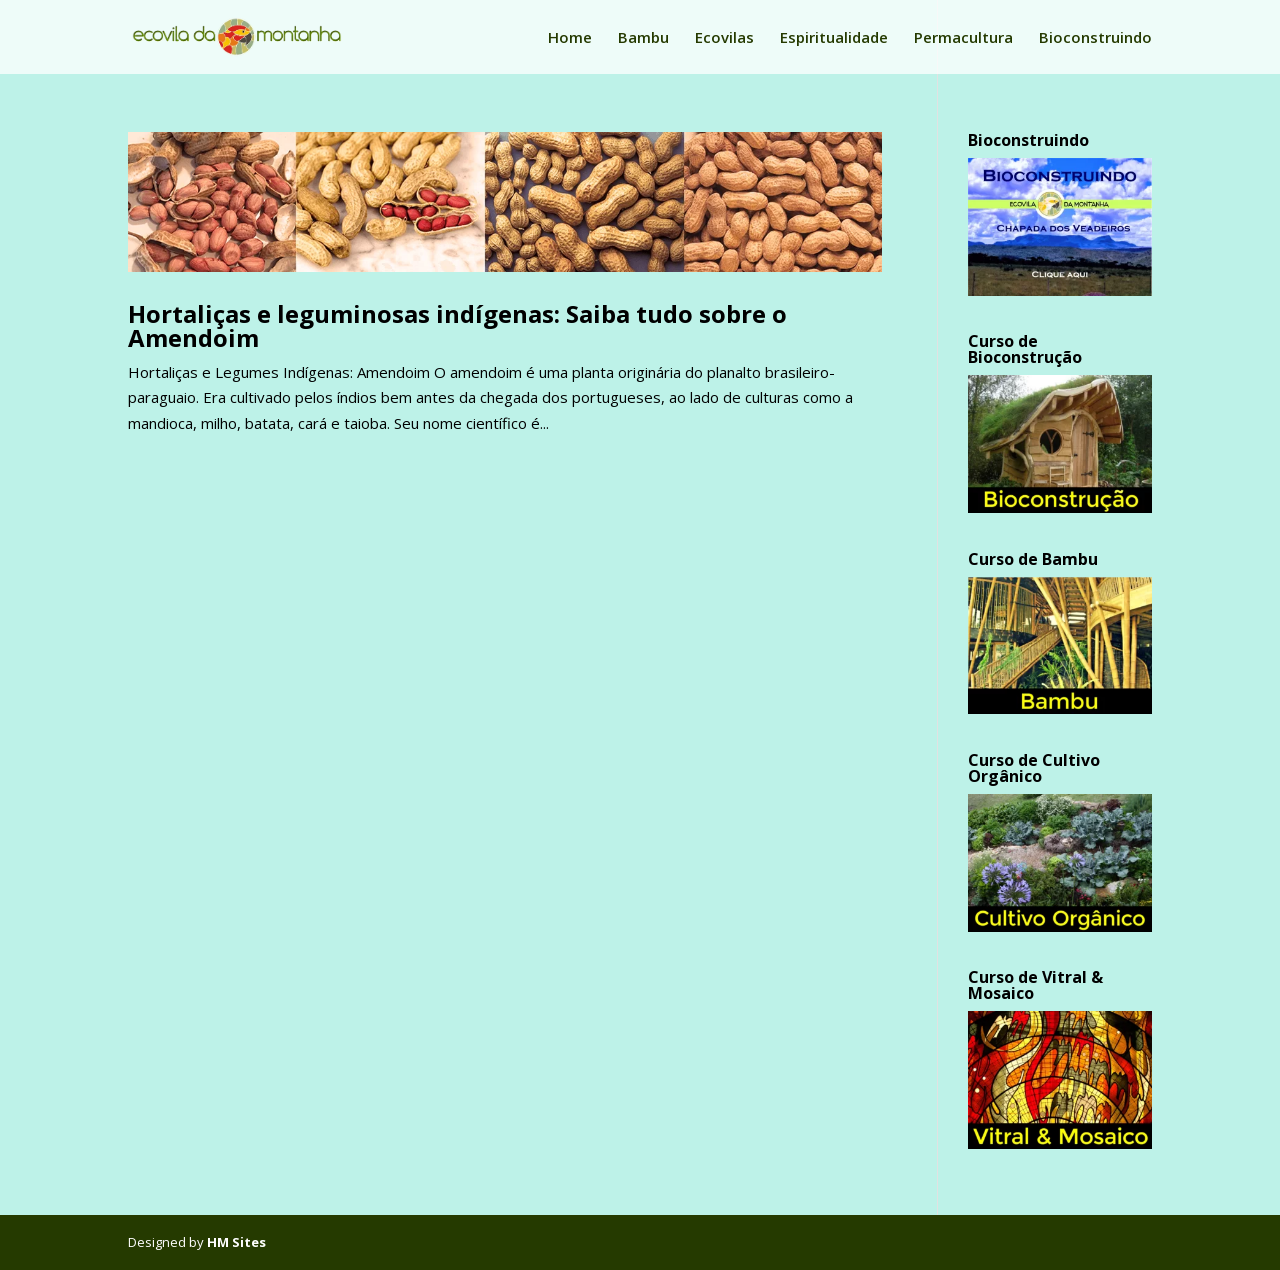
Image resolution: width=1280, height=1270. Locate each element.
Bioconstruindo (1095, 38)
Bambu (643, 38)
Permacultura (963, 38)
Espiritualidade (834, 38)
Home (570, 38)
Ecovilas (724, 38)
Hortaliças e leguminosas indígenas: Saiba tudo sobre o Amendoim (457, 325)
